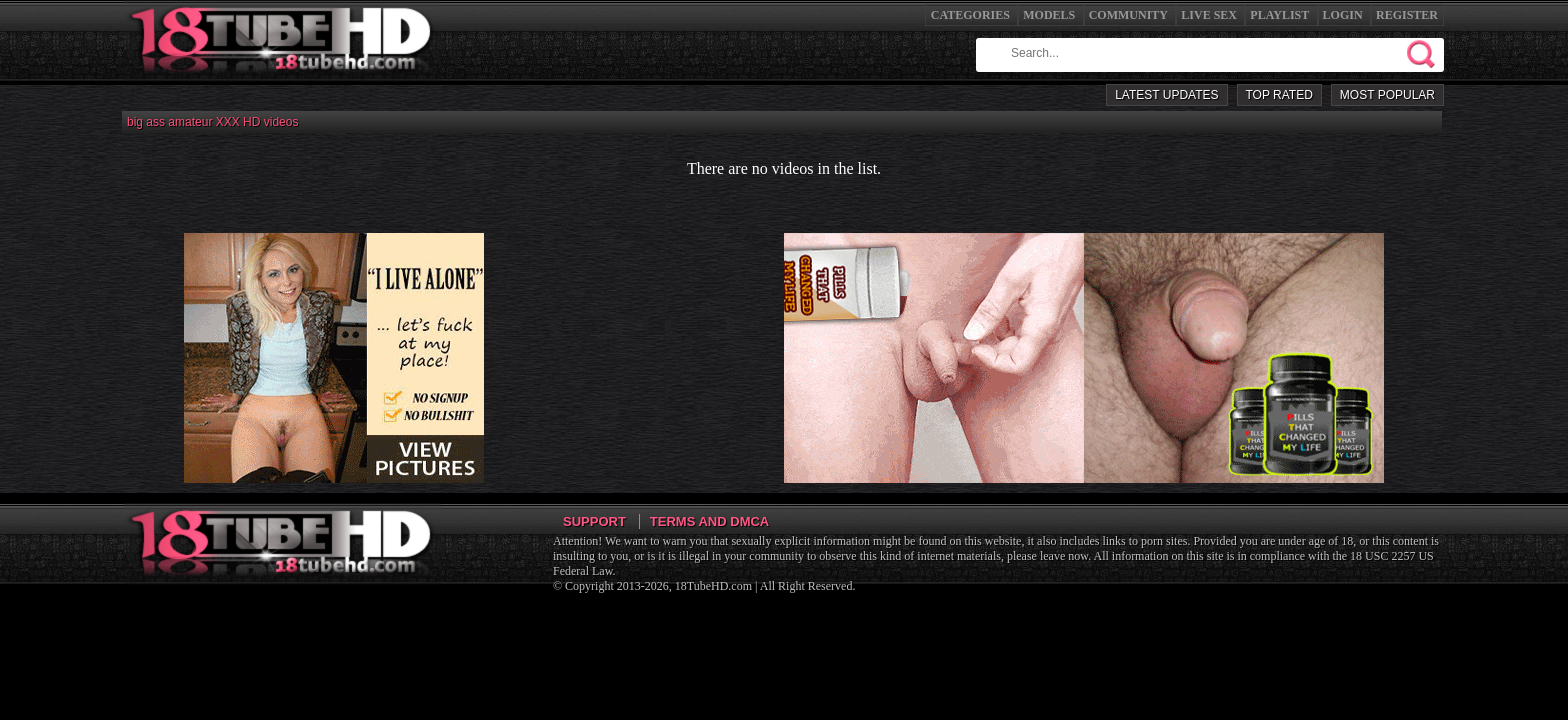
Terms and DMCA (709, 521)
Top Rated (1279, 95)
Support (594, 521)
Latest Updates (1166, 95)
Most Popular (1387, 95)
